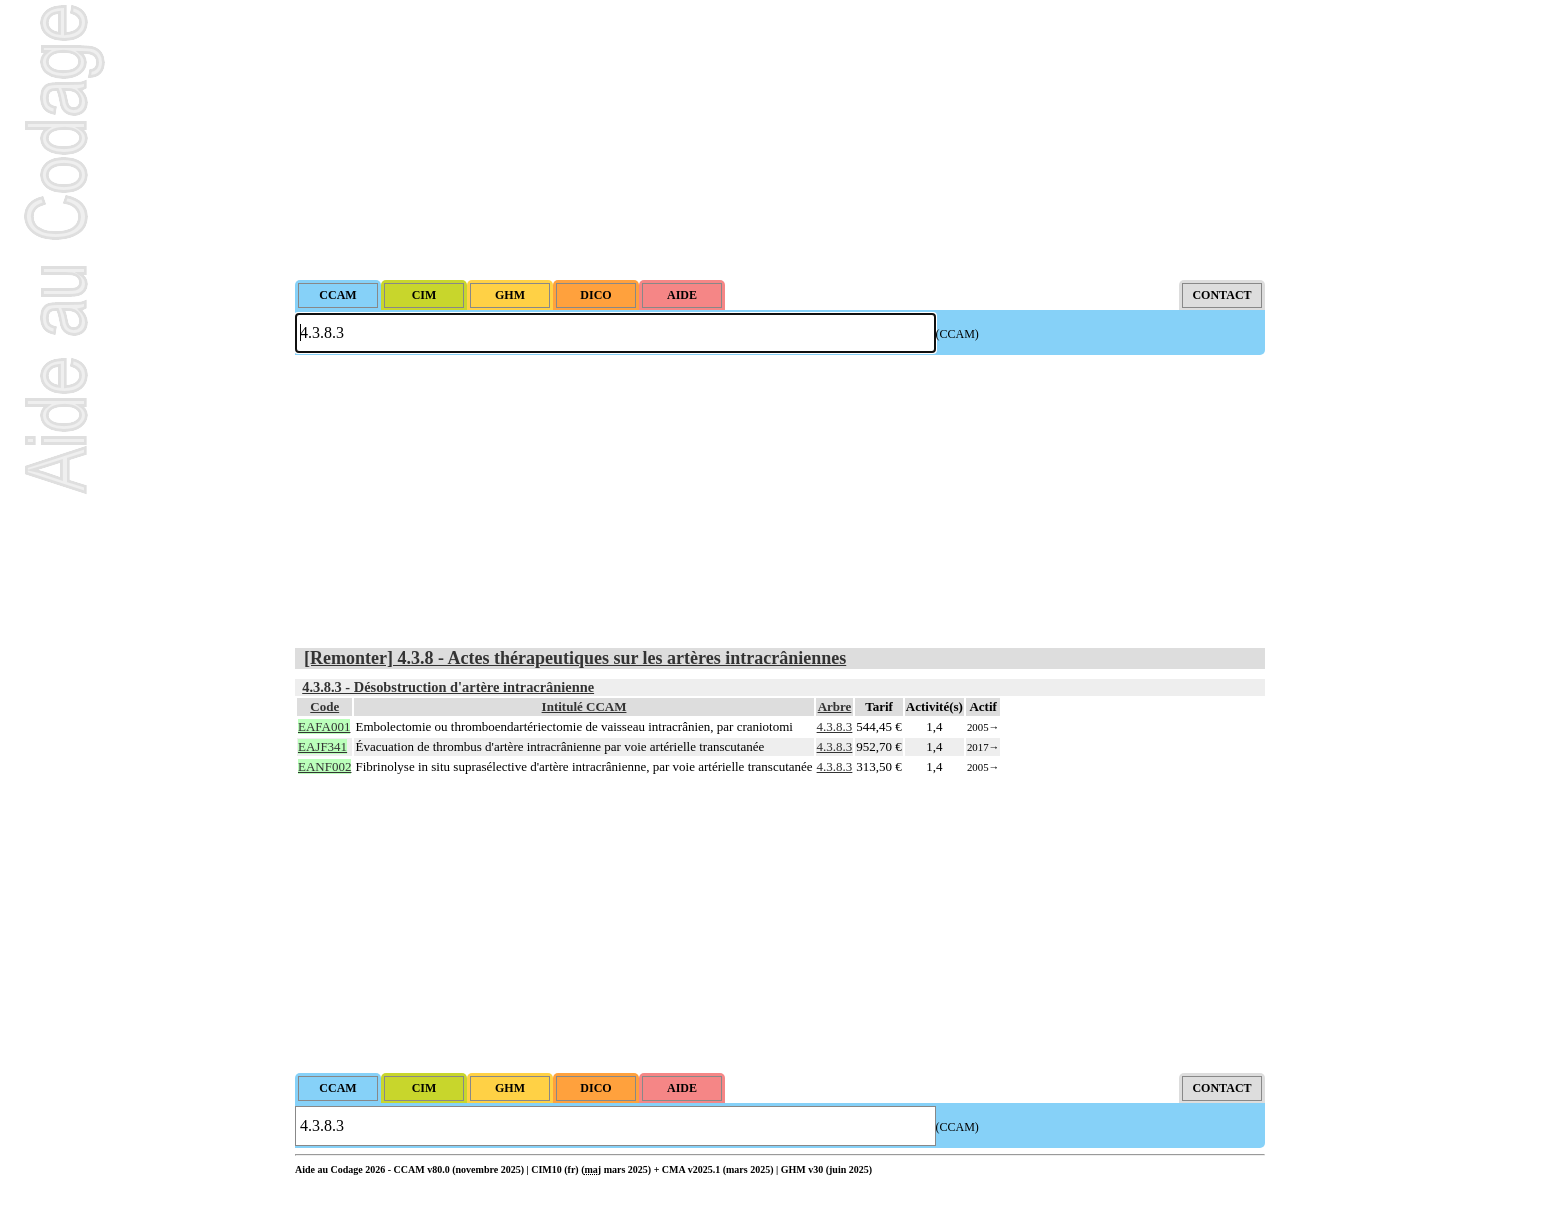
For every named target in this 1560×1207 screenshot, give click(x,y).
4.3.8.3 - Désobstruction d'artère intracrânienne (448, 687)
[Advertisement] (780, 140)
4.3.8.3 (835, 726)
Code (324, 706)
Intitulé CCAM (584, 706)
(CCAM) (957, 334)
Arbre (835, 706)
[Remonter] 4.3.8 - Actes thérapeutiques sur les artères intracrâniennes (575, 658)
